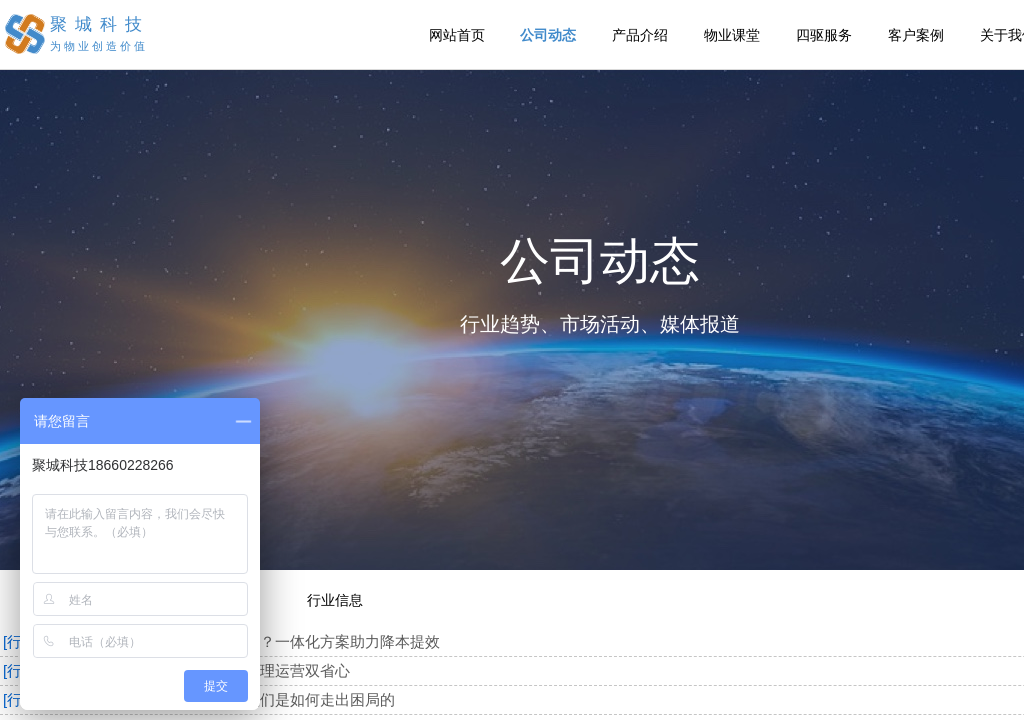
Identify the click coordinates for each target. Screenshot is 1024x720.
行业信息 (335, 600)
